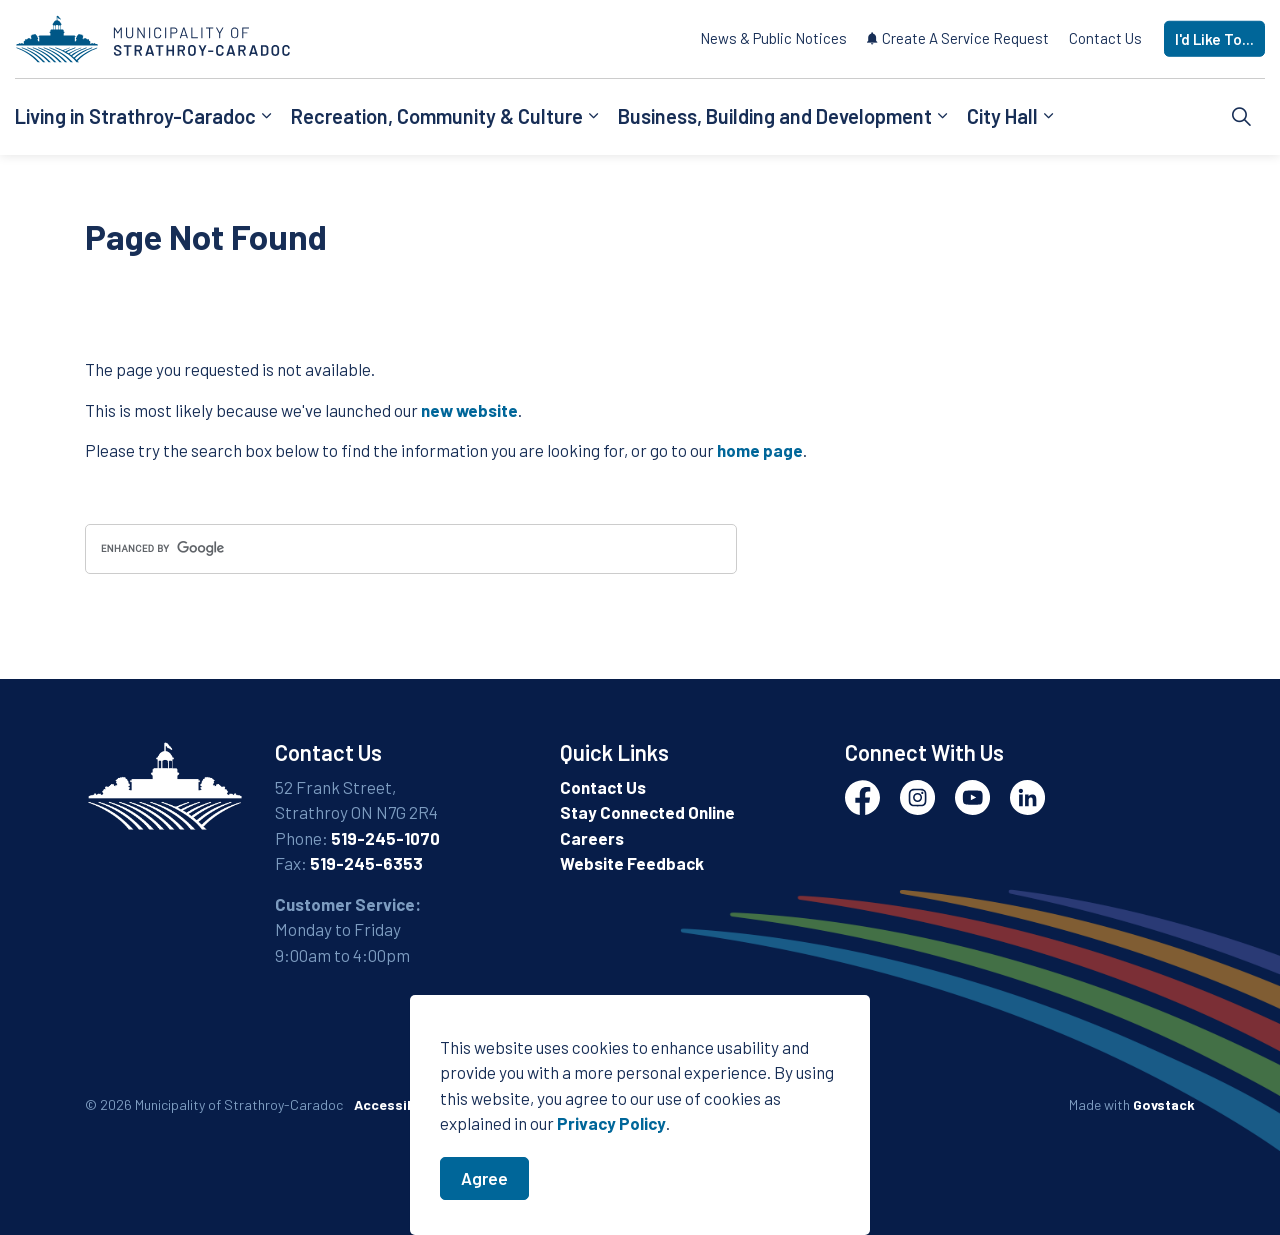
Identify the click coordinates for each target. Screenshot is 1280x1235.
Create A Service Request (958, 38)
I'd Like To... (1214, 39)
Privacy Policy (611, 1129)
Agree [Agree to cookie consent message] (484, 1184)
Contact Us (1105, 38)
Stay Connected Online (647, 812)
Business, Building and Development (775, 116)
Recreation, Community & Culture (437, 116)
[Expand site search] (1242, 117)
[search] (411, 549)
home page (760, 450)
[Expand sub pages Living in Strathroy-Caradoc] (266, 117)
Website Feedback (632, 863)
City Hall (1002, 116)
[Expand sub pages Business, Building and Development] (942, 117)
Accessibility (397, 1104)
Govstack (1164, 1104)
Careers (592, 838)
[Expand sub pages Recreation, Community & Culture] (593, 117)
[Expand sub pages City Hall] (1048, 117)
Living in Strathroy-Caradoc (135, 116)
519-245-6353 (366, 863)
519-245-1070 (385, 838)
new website (469, 410)
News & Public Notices (773, 38)
